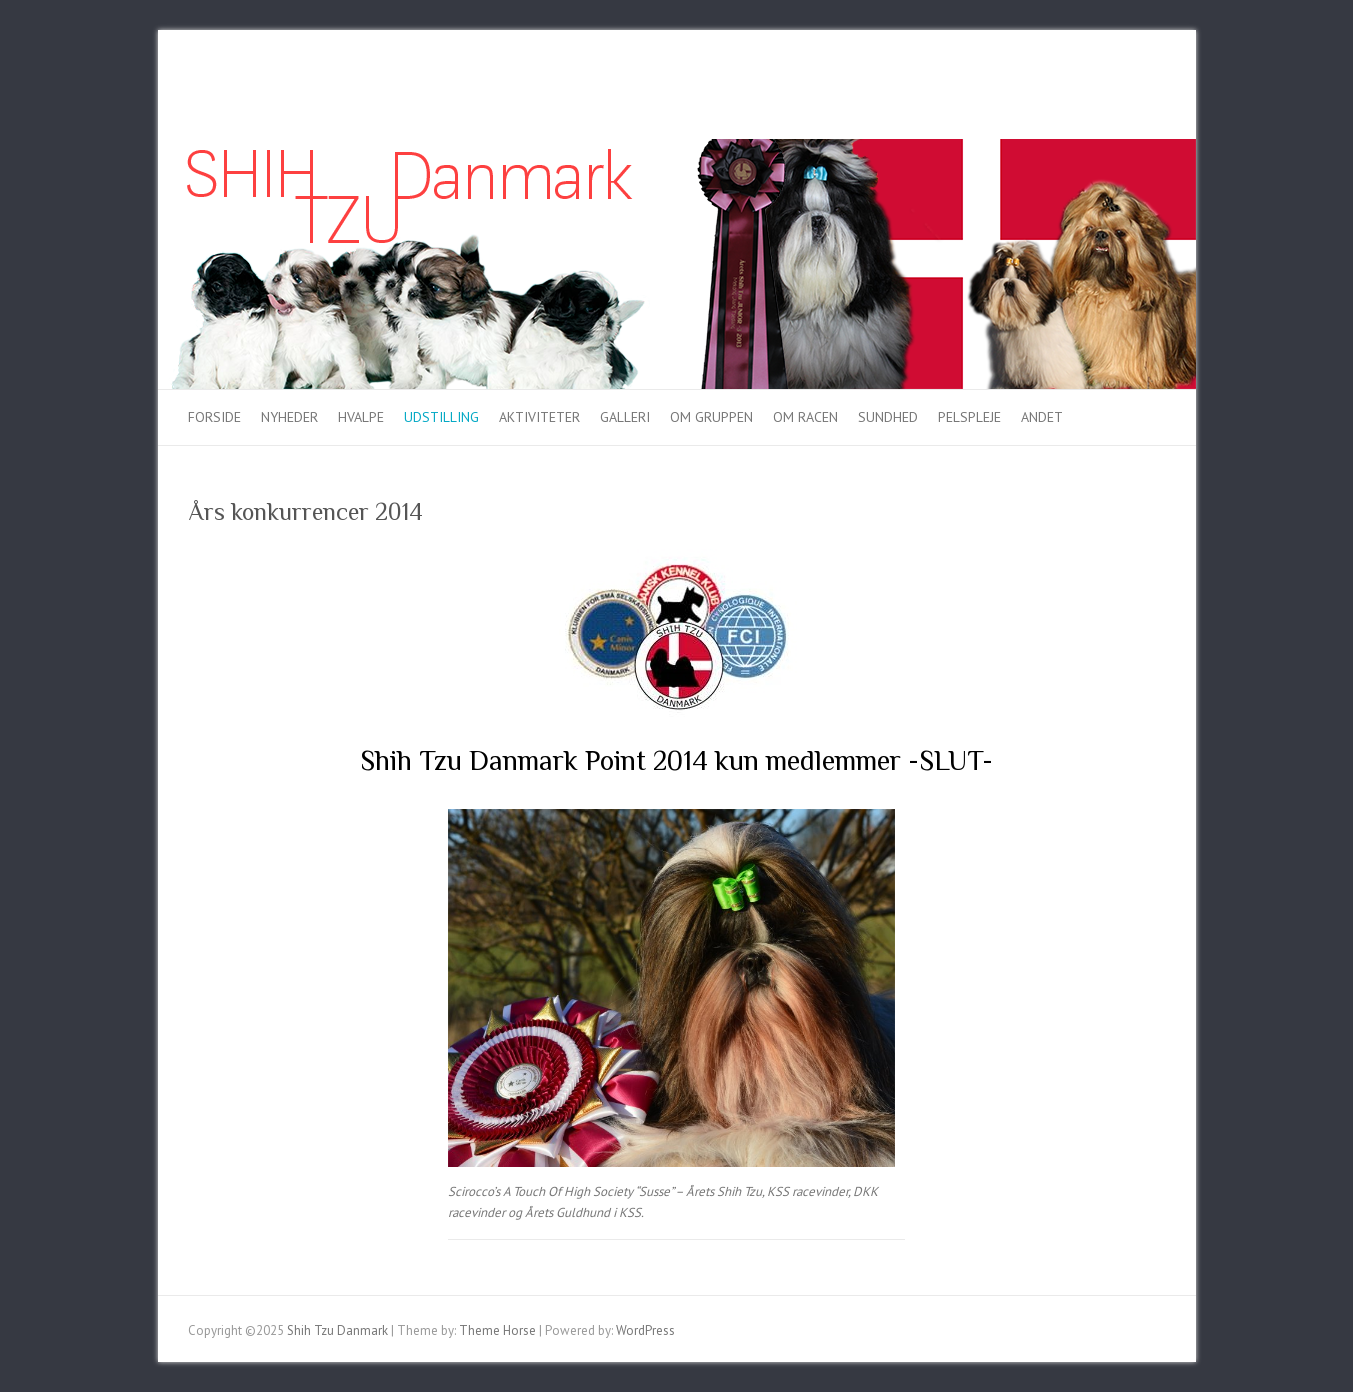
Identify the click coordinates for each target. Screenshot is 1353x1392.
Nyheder (289, 417)
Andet (1042, 417)
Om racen (805, 417)
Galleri (625, 417)
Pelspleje (969, 417)
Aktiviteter (539, 417)
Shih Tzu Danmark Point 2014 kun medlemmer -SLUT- (676, 760)
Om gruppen (711, 417)
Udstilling (441, 417)
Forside (214, 417)
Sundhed (888, 417)
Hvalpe (361, 417)
